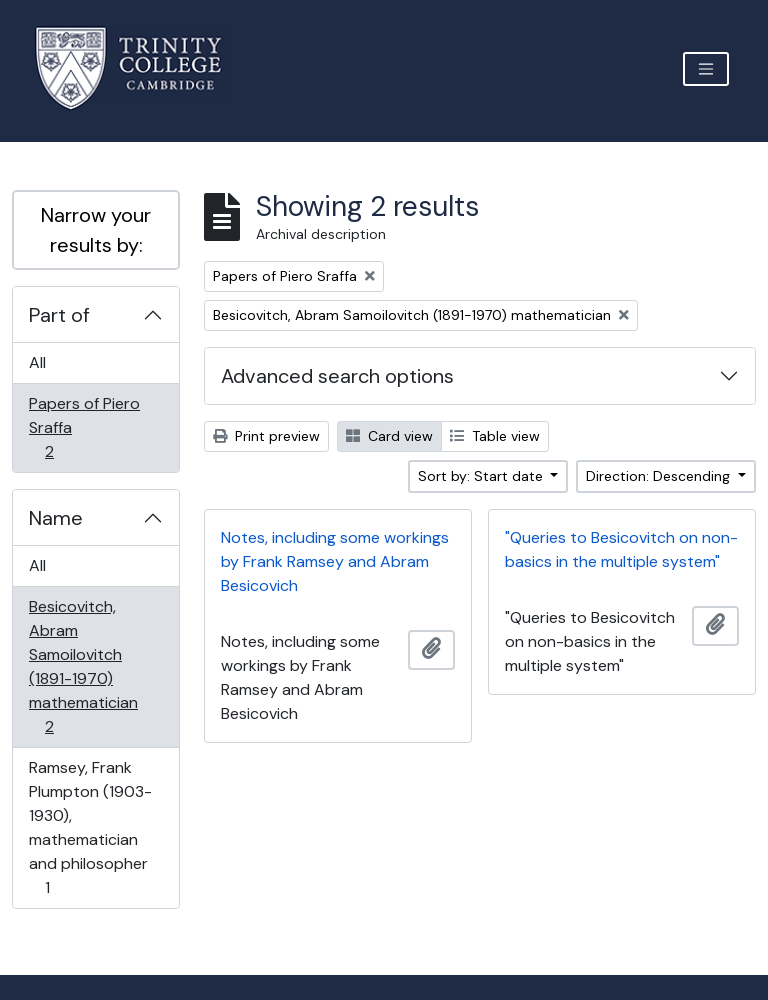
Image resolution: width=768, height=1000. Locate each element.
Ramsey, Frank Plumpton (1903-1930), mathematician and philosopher (90, 827)
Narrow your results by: (96, 230)
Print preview (266, 436)
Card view (389, 436)
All (37, 362)
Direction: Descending (660, 476)
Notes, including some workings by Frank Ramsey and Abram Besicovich (335, 561)
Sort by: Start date (482, 476)
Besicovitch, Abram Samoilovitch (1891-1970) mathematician (83, 666)
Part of (59, 315)
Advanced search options (337, 376)
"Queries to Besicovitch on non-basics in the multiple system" (621, 549)
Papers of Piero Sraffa (84, 427)
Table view (495, 436)
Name (56, 518)
